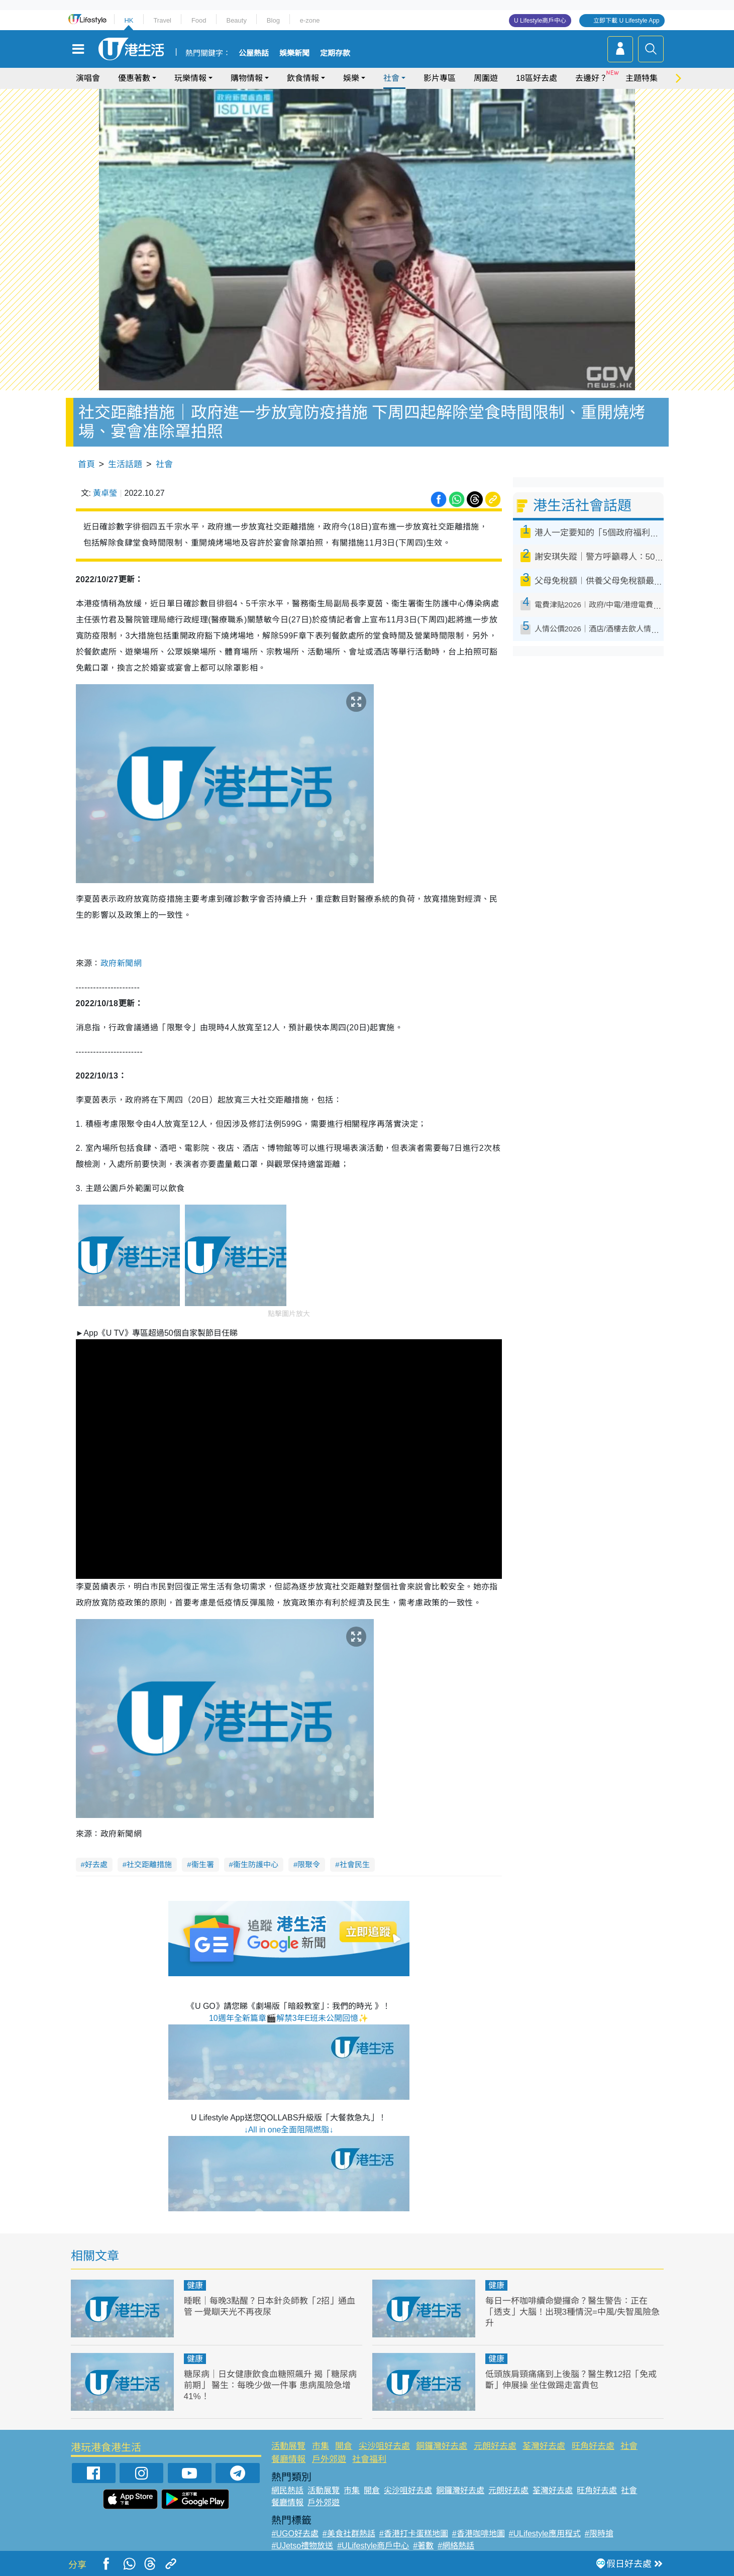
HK (128, 20)
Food (198, 20)
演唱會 (88, 78)
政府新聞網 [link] (121, 963)
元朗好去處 (495, 2446)
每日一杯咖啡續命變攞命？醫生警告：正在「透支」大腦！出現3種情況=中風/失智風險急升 (572, 2312)
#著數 (423, 2545)
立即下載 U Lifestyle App (626, 20)
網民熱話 (287, 2490)
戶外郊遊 (329, 2459)
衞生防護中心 (255, 1864)
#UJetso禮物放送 (302, 2545)
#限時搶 (599, 2533)
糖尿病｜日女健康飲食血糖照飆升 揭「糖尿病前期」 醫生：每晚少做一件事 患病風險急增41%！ (270, 2385)
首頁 (86, 464)
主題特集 (641, 78)
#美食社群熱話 (349, 2533)
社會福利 (369, 2459)
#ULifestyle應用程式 (545, 2533)
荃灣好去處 (543, 2446)
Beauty (236, 20)
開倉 (343, 2446)
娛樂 (351, 78)
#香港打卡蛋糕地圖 (413, 2533)
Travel (162, 20)
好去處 (96, 1864)
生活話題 (125, 464)
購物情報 (247, 78)
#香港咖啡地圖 (478, 2533)
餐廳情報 (288, 2459)
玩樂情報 (190, 78)
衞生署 (202, 1864)
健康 (195, 2285)
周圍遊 (486, 78)
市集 (320, 2446)
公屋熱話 (254, 53)
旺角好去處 (593, 2446)
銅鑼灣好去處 (441, 2446)
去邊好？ (591, 78)
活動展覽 (288, 2446)
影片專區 (440, 78)
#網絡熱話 (456, 2545)
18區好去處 (536, 78)
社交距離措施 (149, 1864)
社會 (391, 78)
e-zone (310, 20)
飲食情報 (303, 78)
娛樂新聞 (294, 53)
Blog (273, 20)
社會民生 (355, 1864)
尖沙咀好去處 (384, 2446)
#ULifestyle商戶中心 (373, 2545)
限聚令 (308, 1864)
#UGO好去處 (294, 2533)
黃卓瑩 (105, 493)
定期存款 (335, 53)
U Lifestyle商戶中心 (540, 20)
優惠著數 (134, 78)
